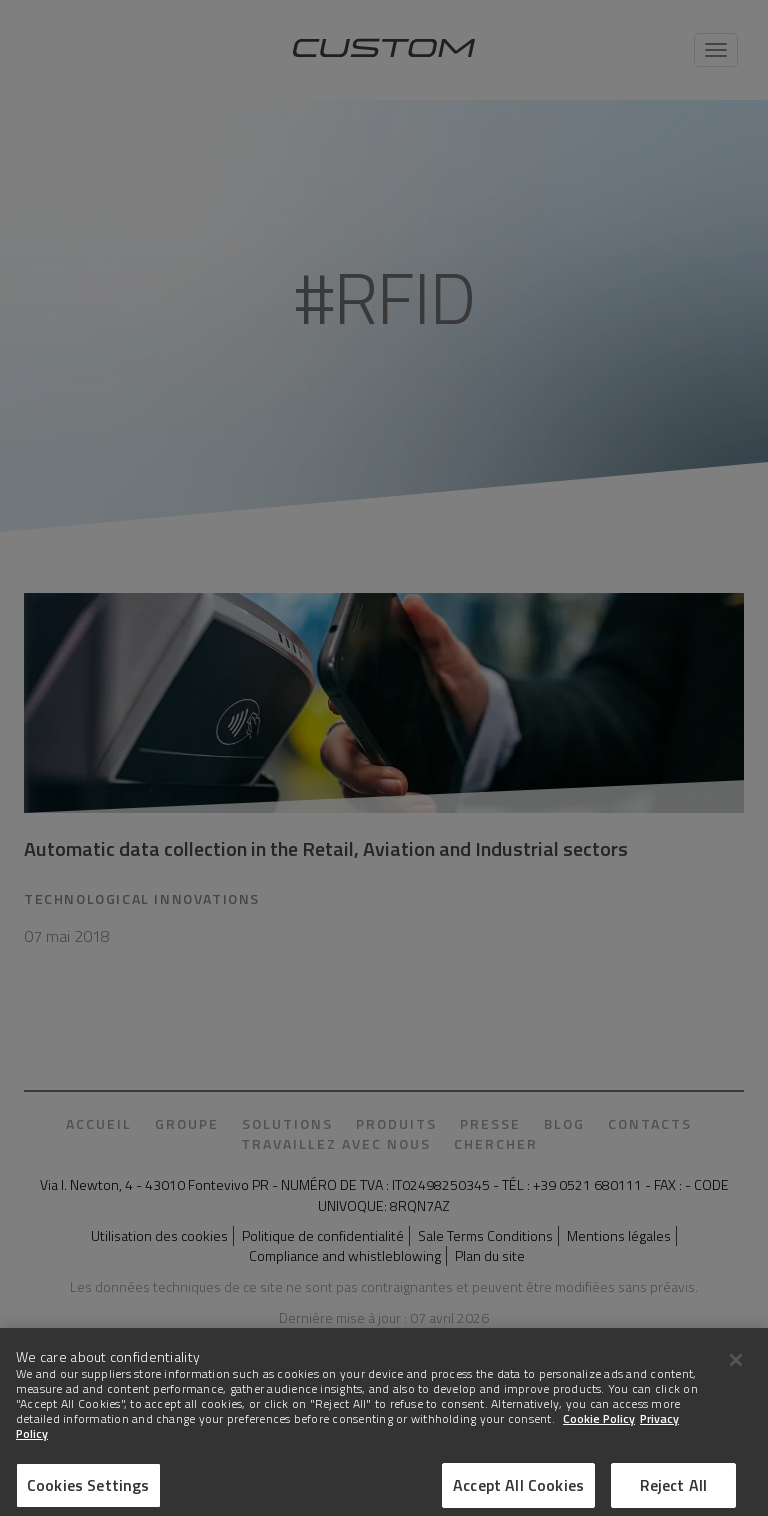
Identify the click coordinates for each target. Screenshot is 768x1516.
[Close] (736, 1371)
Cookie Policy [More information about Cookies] (599, 1430)
